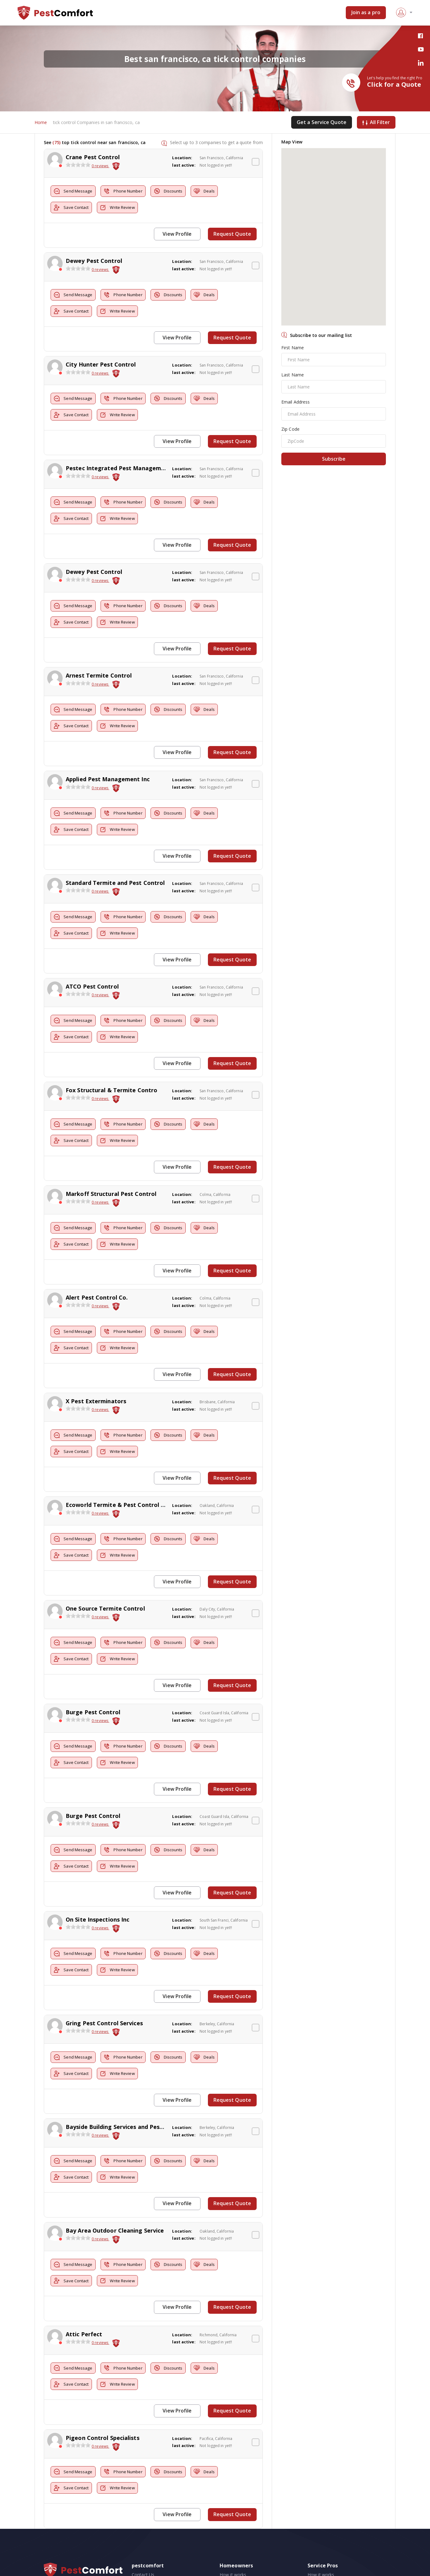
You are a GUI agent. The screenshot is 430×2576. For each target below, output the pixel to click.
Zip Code (290, 430)
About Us (141, 2538)
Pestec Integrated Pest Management (118, 463)
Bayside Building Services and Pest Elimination (131, 2090)
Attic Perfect (84, 2293)
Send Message (75, 192)
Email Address (295, 403)
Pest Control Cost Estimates (248, 2545)
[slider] (78, 165)
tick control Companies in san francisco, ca (96, 123)
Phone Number (130, 192)
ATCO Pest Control (92, 971)
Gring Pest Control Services (104, 1988)
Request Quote (233, 235)
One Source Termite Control (105, 1582)
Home (41, 123)
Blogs (225, 2538)
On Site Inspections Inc (97, 1887)
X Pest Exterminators (96, 1378)
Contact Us (143, 2530)
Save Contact (74, 208)
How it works (233, 2530)
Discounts (181, 192)
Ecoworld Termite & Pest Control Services (125, 1480)
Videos (226, 2552)
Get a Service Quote (321, 123)
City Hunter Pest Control (101, 361)
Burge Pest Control (93, 1683)
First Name (292, 348)
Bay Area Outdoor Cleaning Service (115, 2192)
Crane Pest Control (93, 158)
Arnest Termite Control (99, 666)
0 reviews (100, 166)
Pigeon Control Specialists (102, 2395)
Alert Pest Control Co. (97, 1276)
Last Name (292, 376)
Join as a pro (365, 13)
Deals (221, 192)
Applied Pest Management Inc (108, 768)
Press (137, 2552)
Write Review (125, 208)
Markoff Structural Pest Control (111, 1175)
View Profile (179, 235)
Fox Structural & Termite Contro (111, 1073)
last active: (183, 166)
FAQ (136, 2545)
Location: (182, 158)
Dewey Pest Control (94, 259)
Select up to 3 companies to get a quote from (216, 143)
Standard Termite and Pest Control (115, 869)
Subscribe (333, 459)
